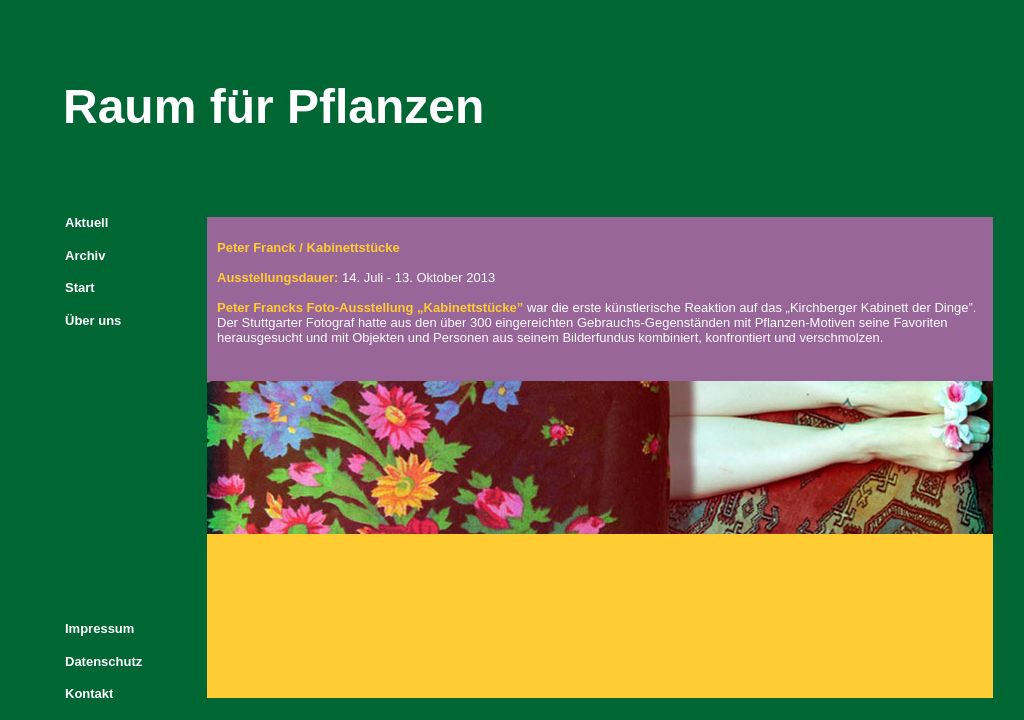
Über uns (93, 320)
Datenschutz (103, 661)
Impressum (99, 628)
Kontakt (89, 693)
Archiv (85, 255)
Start (80, 287)
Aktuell (86, 222)
